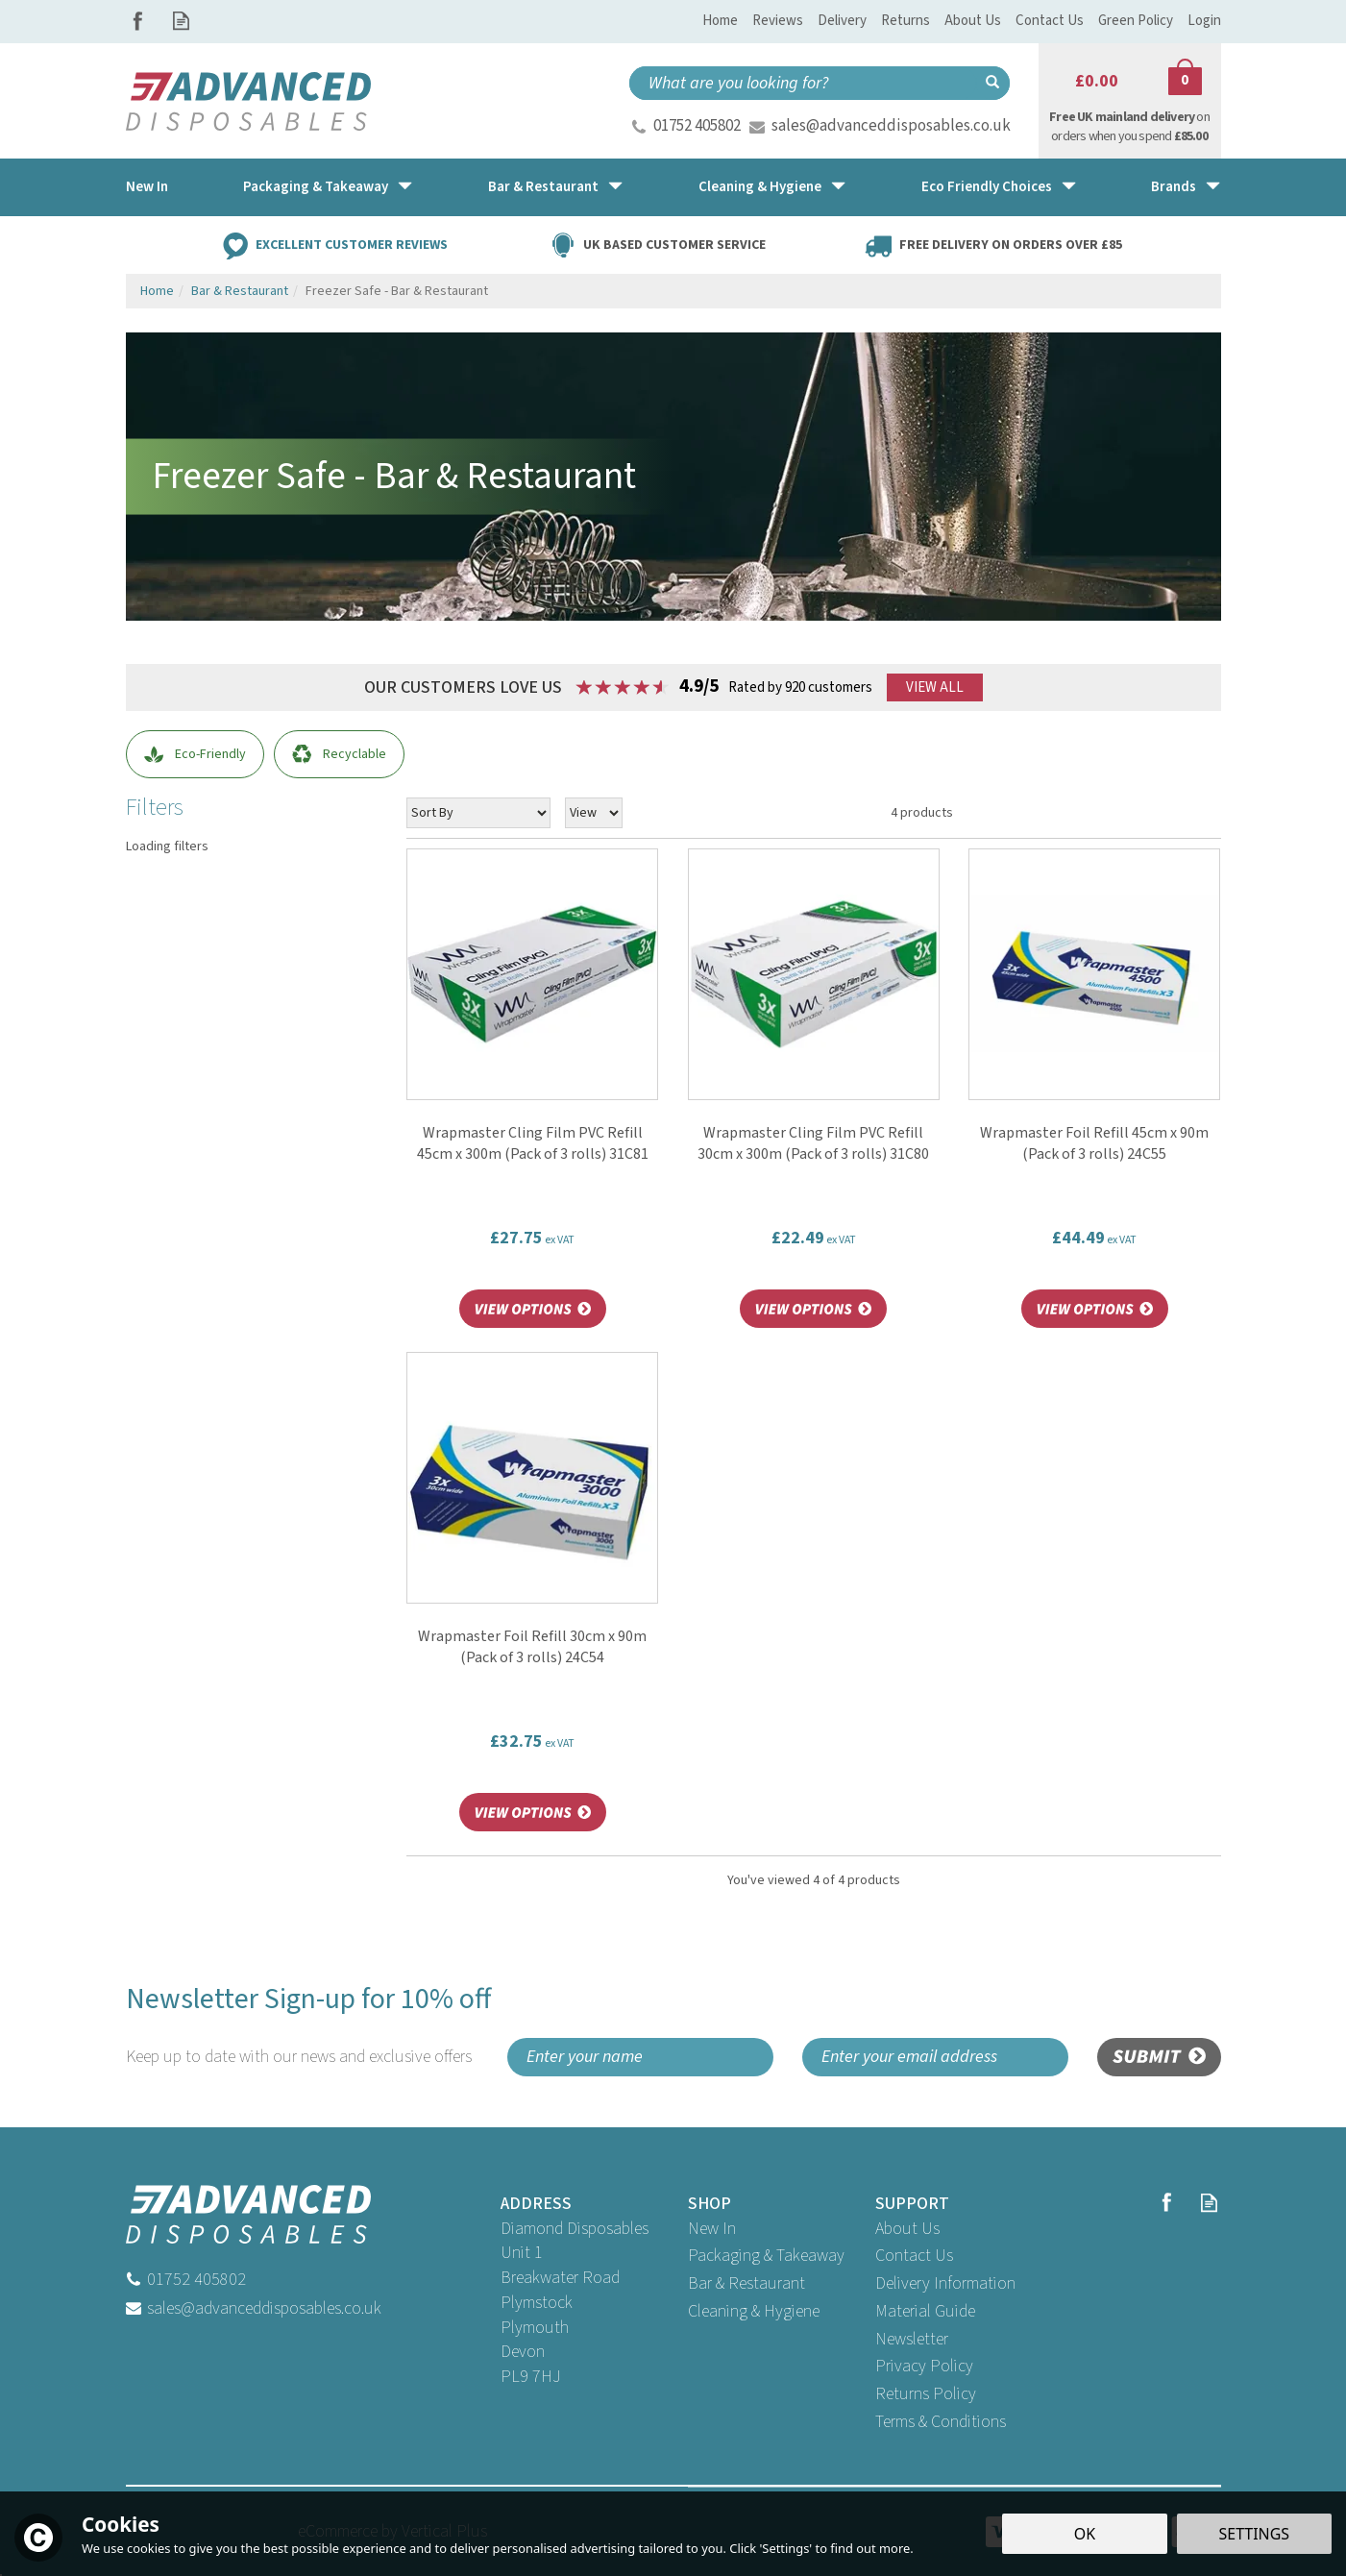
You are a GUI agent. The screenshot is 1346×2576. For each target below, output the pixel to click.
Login (1204, 21)
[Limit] (594, 812)
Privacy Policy (924, 2366)
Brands (1173, 187)
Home (720, 21)
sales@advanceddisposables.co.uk (891, 125)
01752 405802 (697, 125)
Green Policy (1135, 21)
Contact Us (914, 2256)
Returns (905, 21)
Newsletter (911, 2339)
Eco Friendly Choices (986, 187)
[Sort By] (478, 812)
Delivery (842, 21)
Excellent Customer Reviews (352, 244)
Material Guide (925, 2311)
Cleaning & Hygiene (754, 2311)
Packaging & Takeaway (766, 2256)
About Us (907, 2229)
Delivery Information (945, 2283)
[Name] (640, 2057)
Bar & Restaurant (746, 2283)
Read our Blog (181, 21)
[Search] (802, 83)
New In (712, 2229)
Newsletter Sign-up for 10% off (310, 2024)
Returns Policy (925, 2394)
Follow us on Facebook (138, 21)
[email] (935, 2057)
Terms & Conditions (940, 2422)
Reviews (777, 21)
